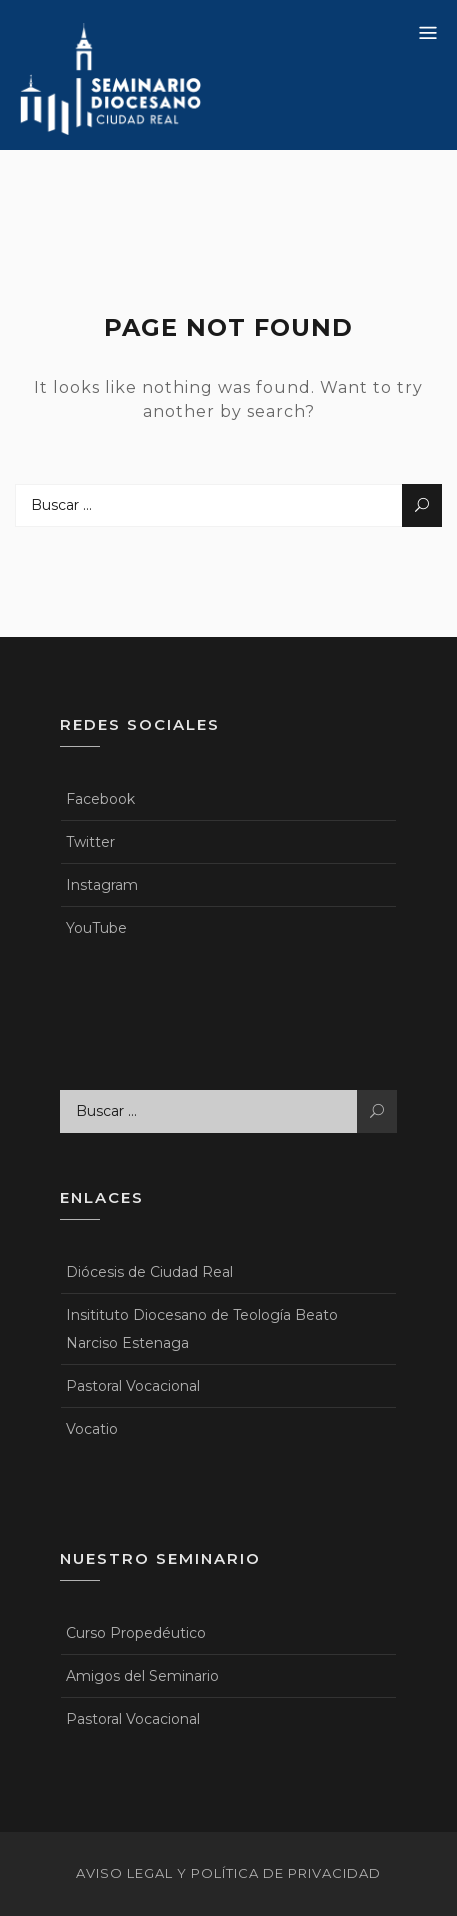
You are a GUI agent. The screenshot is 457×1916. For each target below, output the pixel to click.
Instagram (102, 885)
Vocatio (92, 1429)
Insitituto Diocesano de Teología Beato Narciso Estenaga (202, 1329)
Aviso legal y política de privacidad (228, 1873)
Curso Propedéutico (136, 1633)
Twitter (90, 842)
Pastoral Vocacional (133, 1386)
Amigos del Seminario (142, 1676)
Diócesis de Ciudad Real (149, 1272)
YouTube (96, 928)
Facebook (100, 799)
